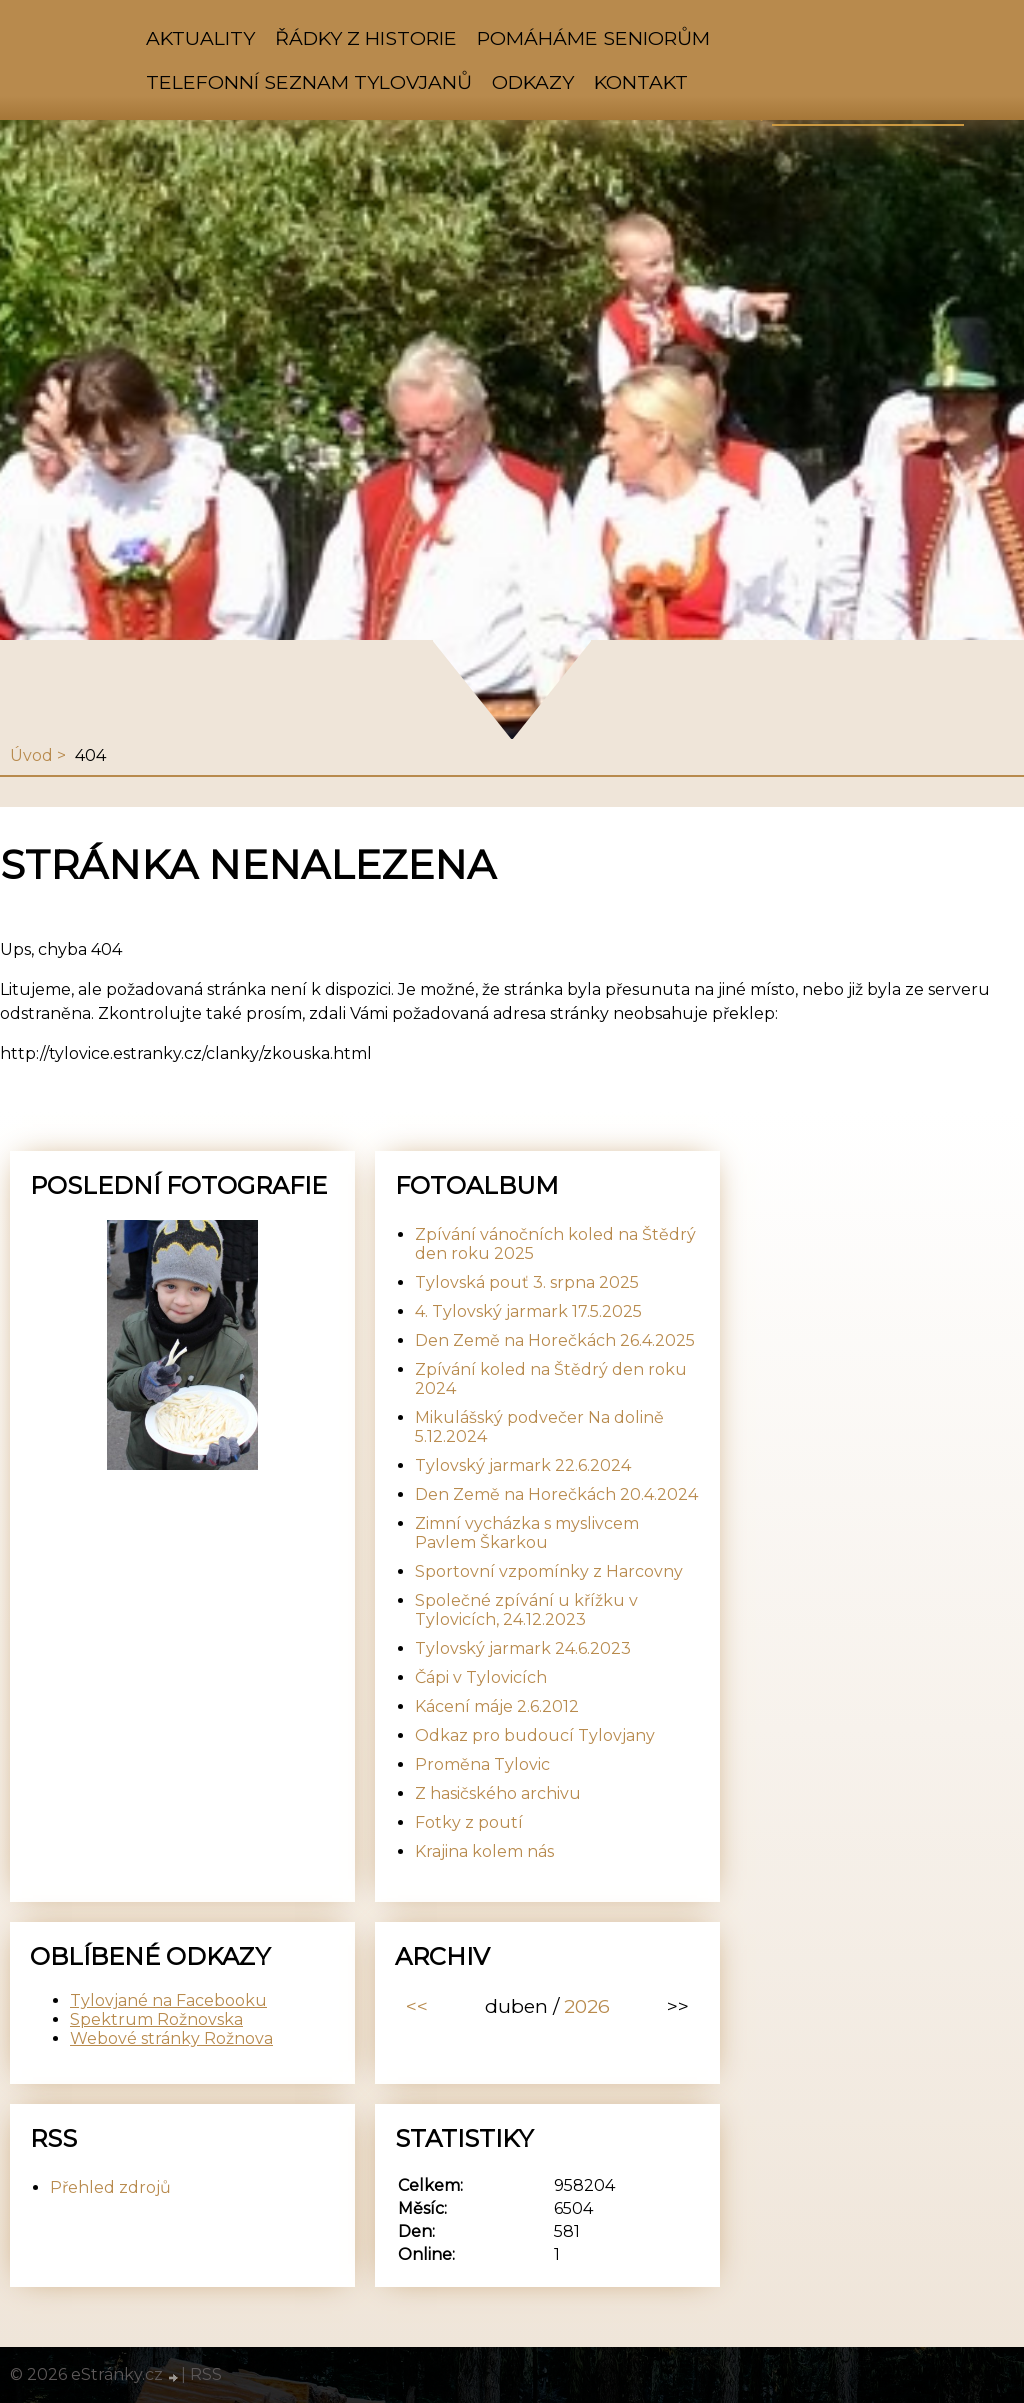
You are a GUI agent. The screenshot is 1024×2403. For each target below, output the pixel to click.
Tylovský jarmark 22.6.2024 (523, 1465)
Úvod (31, 755)
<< (417, 2006)
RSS (206, 2374)
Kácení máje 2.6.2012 (497, 1706)
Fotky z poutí (469, 1822)
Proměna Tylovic (482, 1764)
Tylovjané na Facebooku (168, 2000)
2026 (587, 2006)
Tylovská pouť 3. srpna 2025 (527, 1282)
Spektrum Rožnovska (156, 2019)
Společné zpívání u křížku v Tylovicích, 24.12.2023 (526, 1610)
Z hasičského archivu (498, 1793)
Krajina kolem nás (484, 1851)
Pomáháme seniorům (593, 38)
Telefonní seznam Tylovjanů (309, 82)
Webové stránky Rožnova (171, 2038)
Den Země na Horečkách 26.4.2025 (555, 1340)
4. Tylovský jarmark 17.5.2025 (528, 1311)
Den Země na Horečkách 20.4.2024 (556, 1494)
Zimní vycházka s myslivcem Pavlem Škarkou (527, 1533)
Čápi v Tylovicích (481, 1677)
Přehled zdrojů (110, 2187)
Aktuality (200, 38)
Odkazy (533, 82)
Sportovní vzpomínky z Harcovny (549, 1571)
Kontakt (641, 82)
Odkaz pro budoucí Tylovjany (535, 1735)
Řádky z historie (366, 38)
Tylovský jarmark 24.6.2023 (523, 1648)
